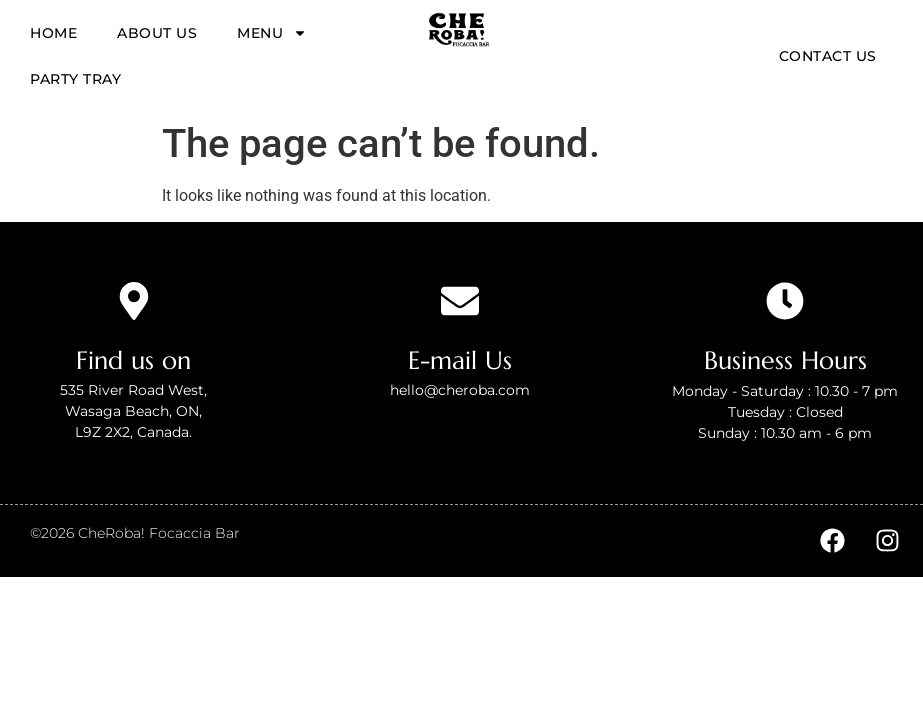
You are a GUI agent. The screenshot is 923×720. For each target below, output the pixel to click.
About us (157, 33)
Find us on (133, 360)
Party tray (75, 79)
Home (53, 33)
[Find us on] (134, 301)
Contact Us (828, 56)
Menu (272, 33)
